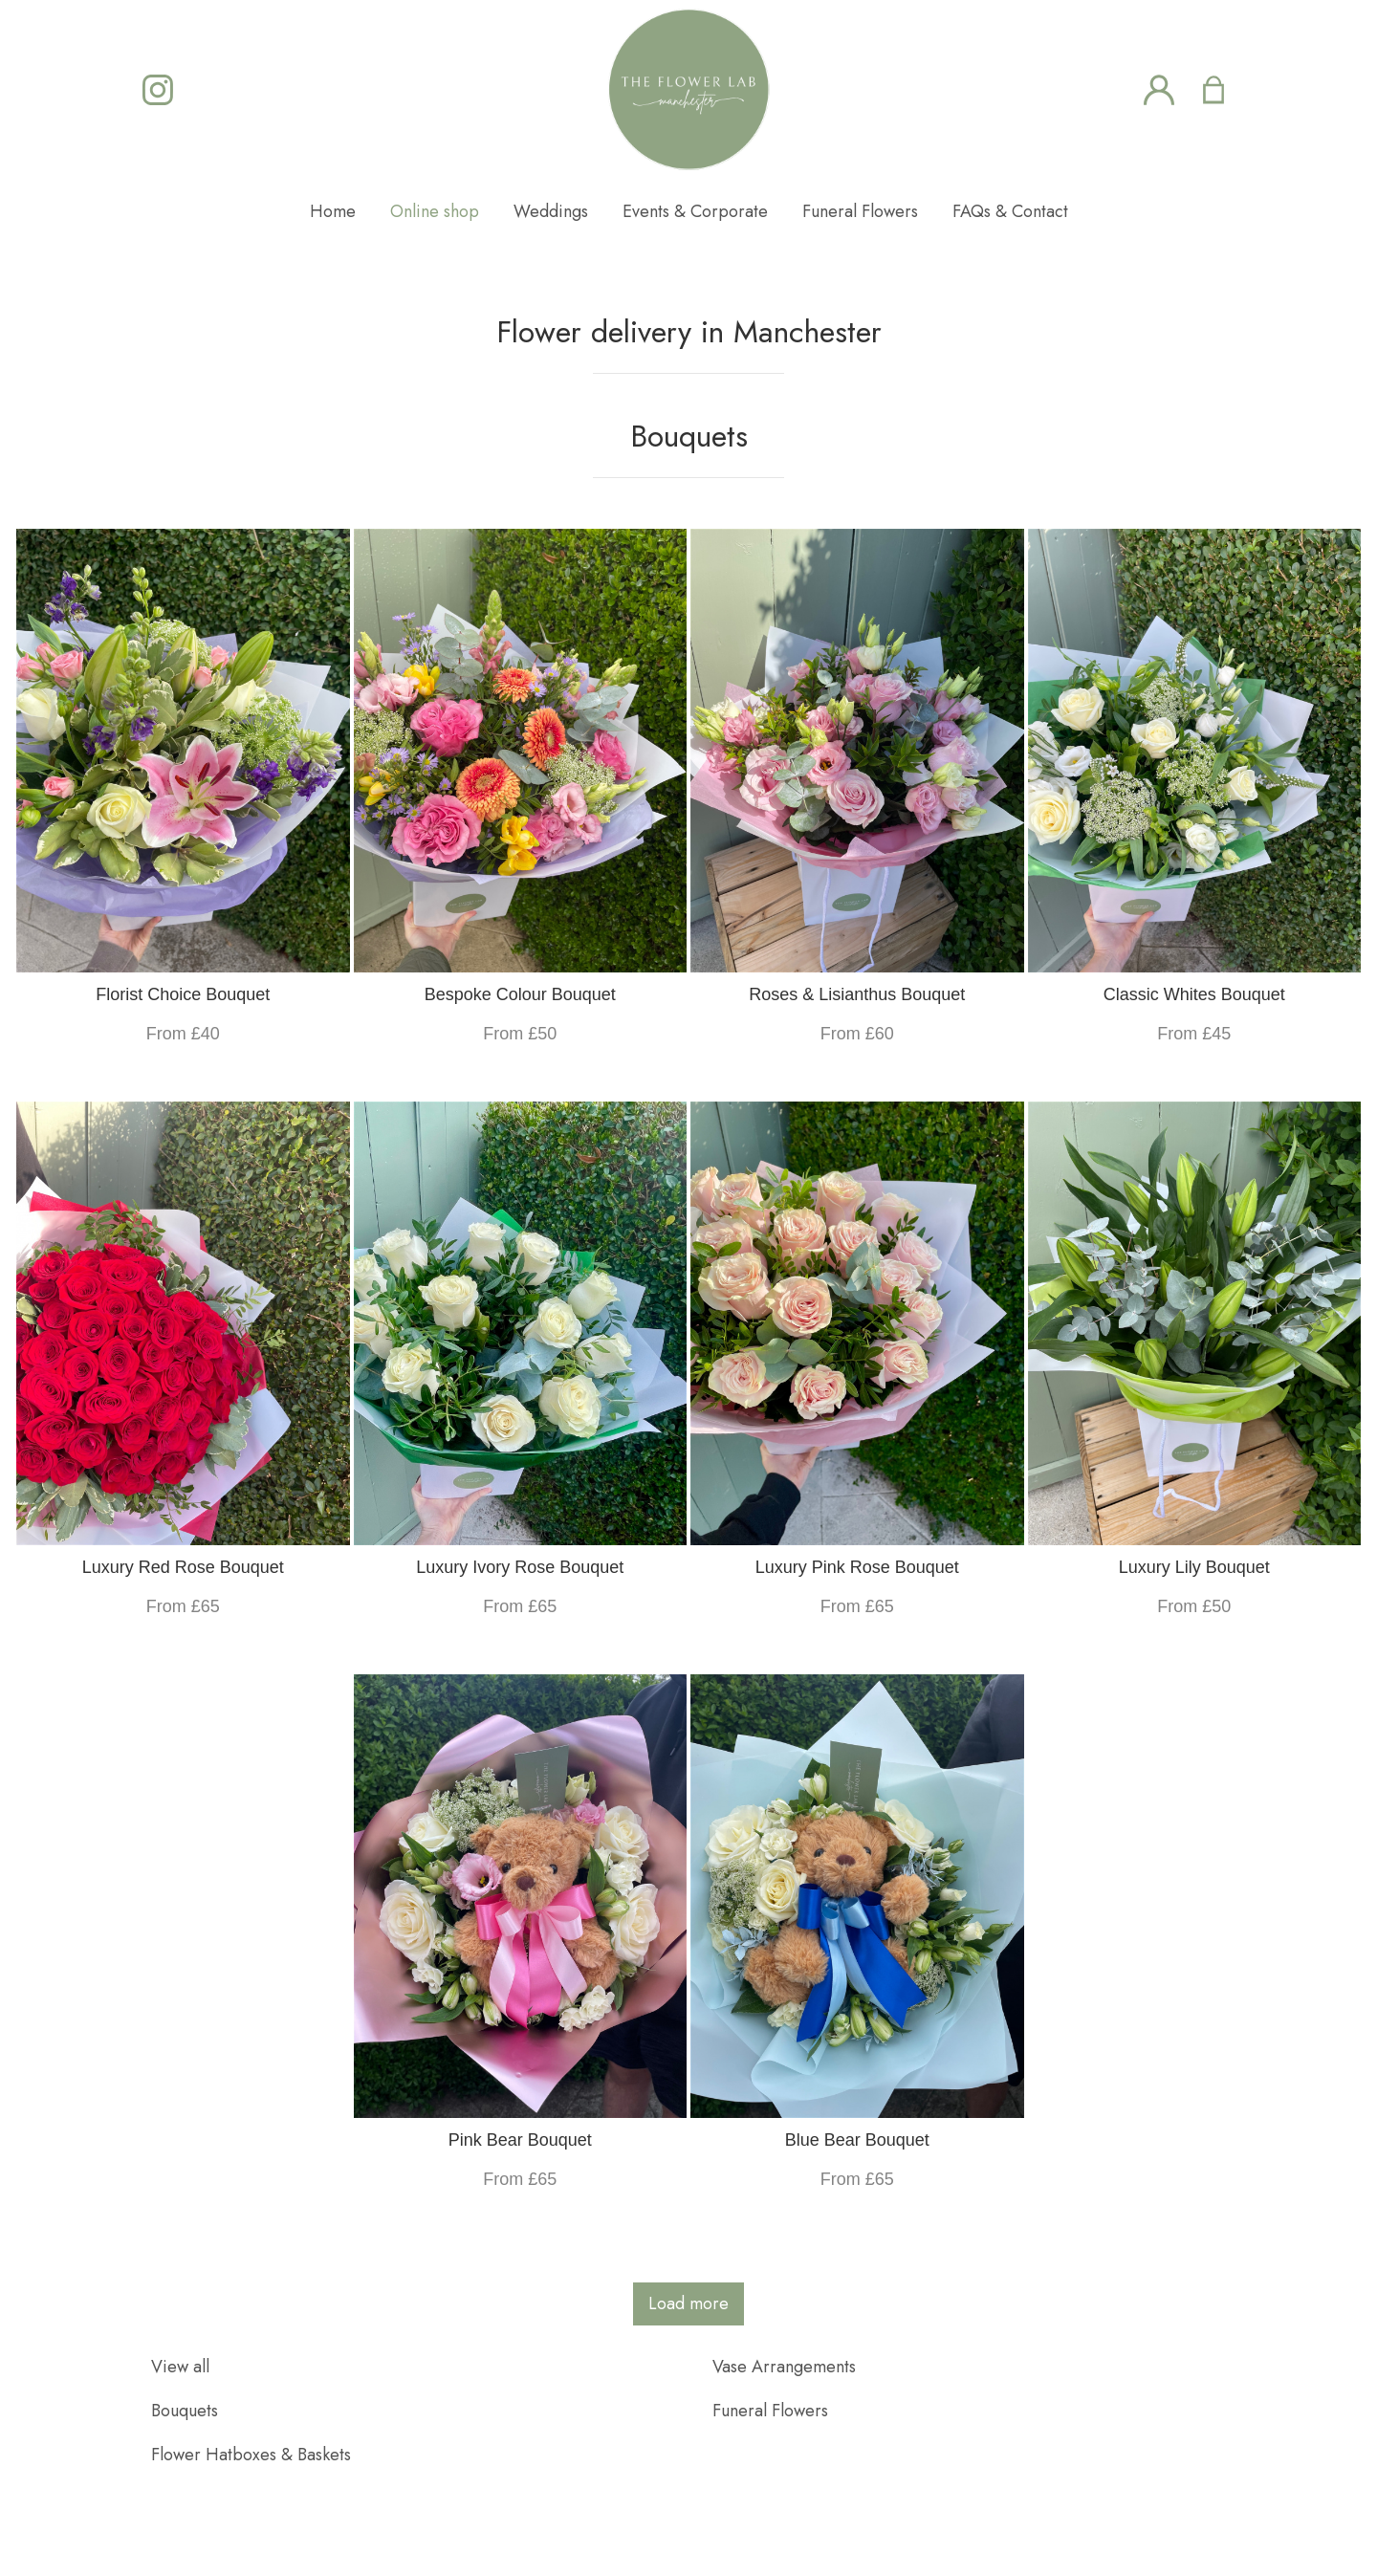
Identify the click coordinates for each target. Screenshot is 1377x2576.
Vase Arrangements (784, 2366)
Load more (688, 2303)
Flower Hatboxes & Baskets (251, 2454)
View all (180, 2366)
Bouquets (184, 2410)
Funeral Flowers (770, 2410)
